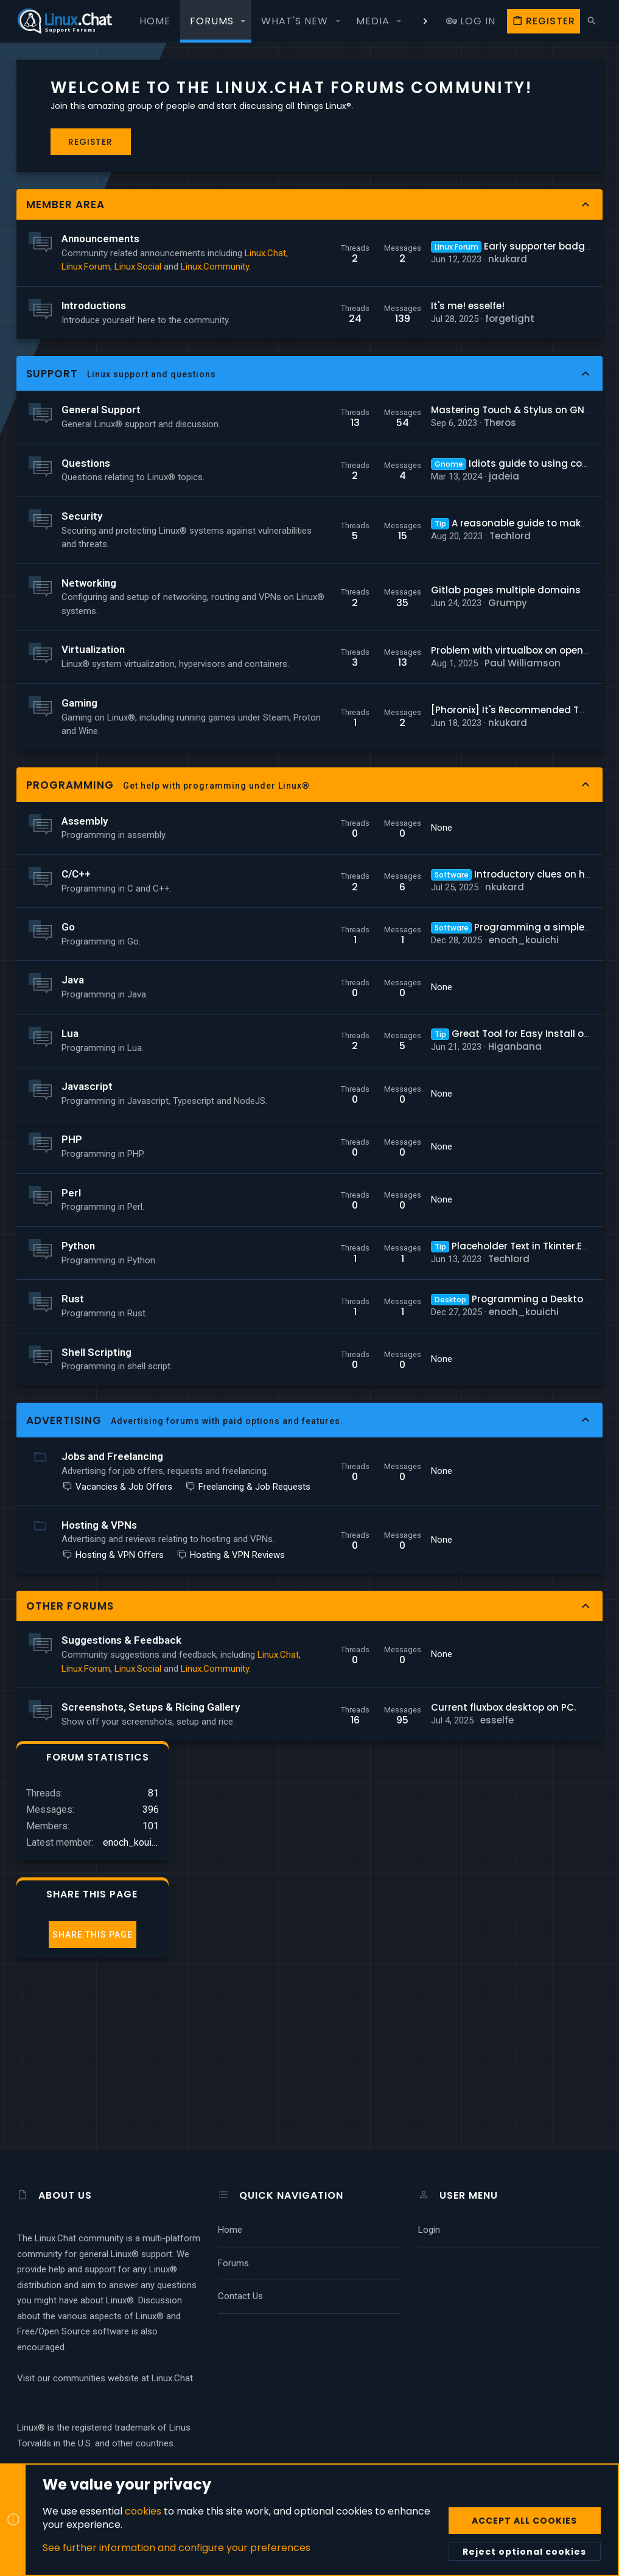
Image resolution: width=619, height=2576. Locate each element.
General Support (101, 487)
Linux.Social (85, 316)
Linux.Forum (132, 302)
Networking (89, 701)
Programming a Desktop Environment (410, 1471)
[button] (243, 21)
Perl (72, 1366)
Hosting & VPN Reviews (117, 1780)
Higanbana (384, 1205)
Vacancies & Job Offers (117, 1672)
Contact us (240, 2296)
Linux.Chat (82, 302)
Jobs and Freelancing (113, 1629)
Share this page (526, 254)
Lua (70, 1192)
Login (429, 2229)
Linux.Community (96, 329)
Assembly (85, 980)
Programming (70, 944)
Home (230, 2229)
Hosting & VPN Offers (113, 1767)
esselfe (366, 1987)
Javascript (87, 1245)
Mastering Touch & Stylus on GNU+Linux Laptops (415, 493)
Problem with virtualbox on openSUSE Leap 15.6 (409, 788)
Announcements (101, 261)
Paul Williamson (392, 801)
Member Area (66, 226)
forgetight (379, 388)
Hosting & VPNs (100, 1724)
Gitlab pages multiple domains (375, 714)
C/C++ (76, 1033)
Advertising (64, 1593)
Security (82, 620)
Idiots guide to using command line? (406, 560)
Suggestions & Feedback (122, 1866)
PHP (72, 1312)
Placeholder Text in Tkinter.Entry (385, 1418)
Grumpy (376, 727)
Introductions (94, 369)
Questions (86, 553)
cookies (143, 2511)
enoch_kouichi (393, 1099)
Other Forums (70, 1831)
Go (68, 1086)
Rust (73, 1471)
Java (73, 1139)
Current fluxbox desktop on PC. (372, 1974)
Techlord (379, 647)
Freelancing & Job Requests (125, 1685)
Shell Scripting (97, 1524)
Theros (369, 506)
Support (53, 451)
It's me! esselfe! (337, 375)
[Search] (591, 21)
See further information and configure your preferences (176, 2548)
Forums (233, 2263)
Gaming (80, 848)
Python (79, 1418)
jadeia (373, 573)
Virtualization (93, 781)
